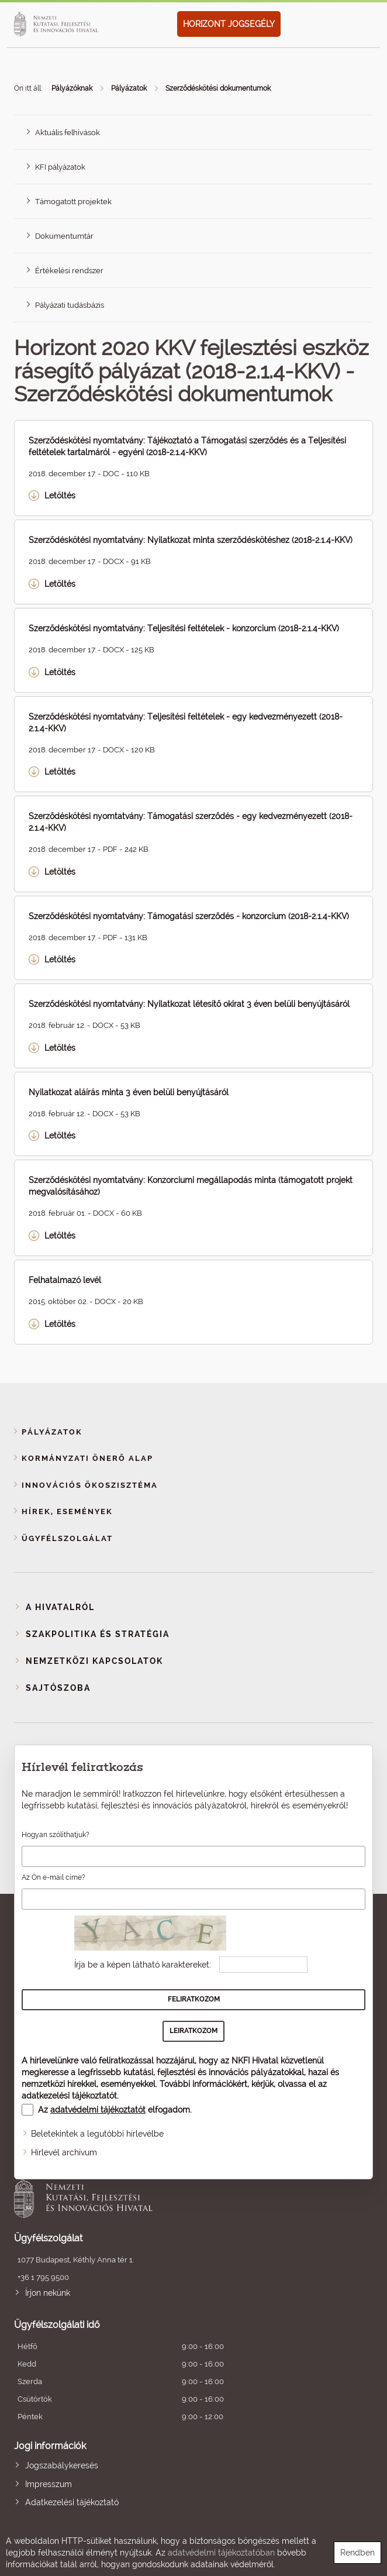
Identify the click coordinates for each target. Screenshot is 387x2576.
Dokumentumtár (64, 236)
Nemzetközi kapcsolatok (94, 1661)
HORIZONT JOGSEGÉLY (229, 24)
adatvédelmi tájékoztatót (98, 2109)
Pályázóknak (71, 88)
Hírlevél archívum (64, 2152)
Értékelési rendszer (69, 270)
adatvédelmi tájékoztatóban (221, 2552)
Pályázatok (129, 88)
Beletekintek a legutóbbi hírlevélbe (97, 2133)
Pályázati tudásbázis (69, 305)
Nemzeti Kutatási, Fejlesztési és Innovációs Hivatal (157, 2197)
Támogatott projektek (73, 201)
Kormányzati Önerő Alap (87, 1458)
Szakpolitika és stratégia (98, 1634)
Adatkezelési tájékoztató (72, 2502)
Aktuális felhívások (67, 132)
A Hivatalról (60, 1607)
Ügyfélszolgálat (67, 1538)
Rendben (357, 2552)
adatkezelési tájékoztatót (69, 2095)
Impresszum (48, 2484)
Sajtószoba (58, 1688)
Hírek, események (67, 1511)
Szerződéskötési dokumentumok (218, 88)
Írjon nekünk (47, 2293)
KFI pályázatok (60, 167)
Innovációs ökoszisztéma (90, 1485)
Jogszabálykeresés (61, 2465)
